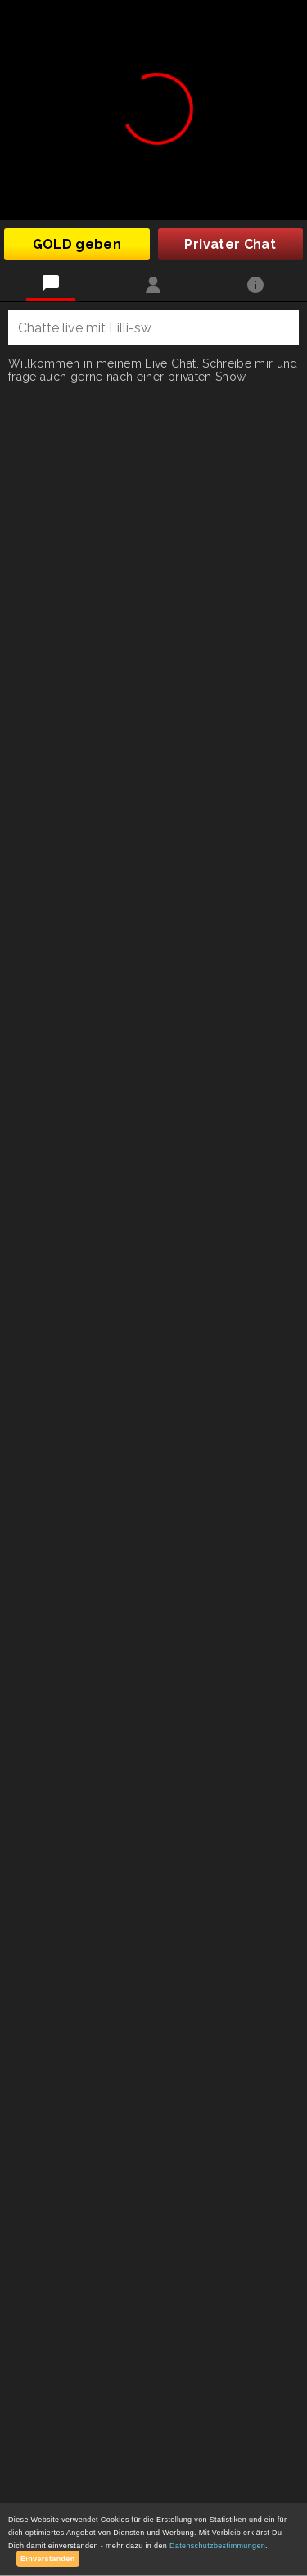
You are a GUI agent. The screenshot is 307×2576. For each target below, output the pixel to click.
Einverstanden (47, 2559)
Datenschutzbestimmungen (217, 2546)
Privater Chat (230, 244)
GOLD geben (77, 244)
